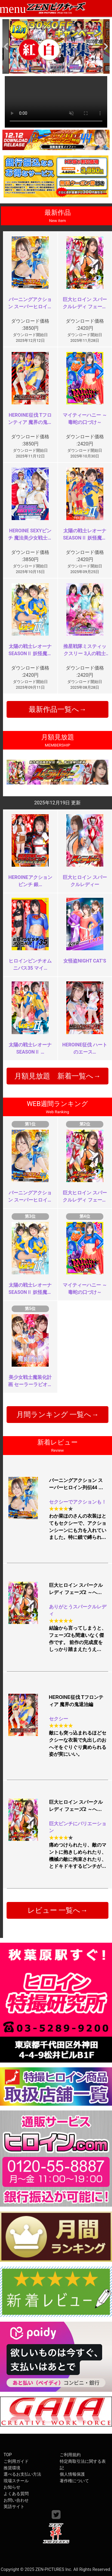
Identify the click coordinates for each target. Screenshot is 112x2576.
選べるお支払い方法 (22, 2474)
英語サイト (14, 2506)
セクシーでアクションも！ (77, 1501)
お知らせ (12, 2487)
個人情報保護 (72, 2474)
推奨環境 (12, 2468)
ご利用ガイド (16, 2461)
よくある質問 (16, 2493)
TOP (8, 2454)
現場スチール (16, 2480)
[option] (56, 46)
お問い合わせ (16, 2500)
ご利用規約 (70, 2454)
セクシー (58, 1718)
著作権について (74, 2480)
